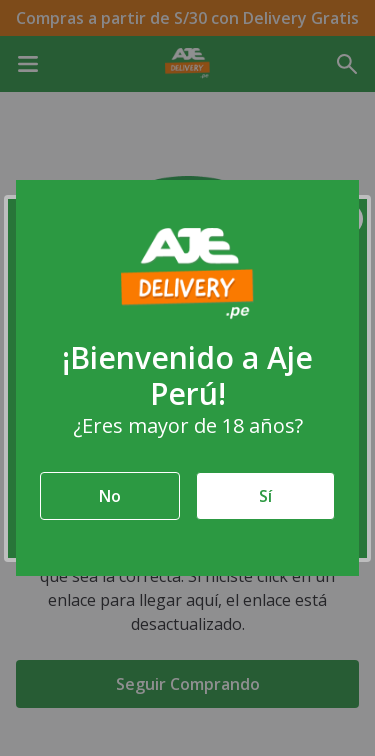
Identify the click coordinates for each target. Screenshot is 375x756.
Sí (265, 496)
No (110, 496)
